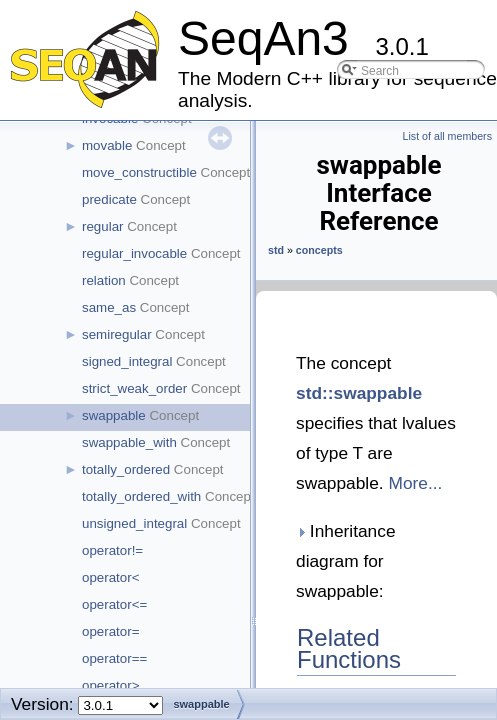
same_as (109, 307)
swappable (114, 415)
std (276, 250)
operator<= (114, 604)
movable (107, 145)
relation (104, 280)
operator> (110, 685)
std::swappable (359, 393)
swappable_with (129, 442)
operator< (110, 577)
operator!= (112, 550)
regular (103, 226)
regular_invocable (134, 253)
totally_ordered (126, 469)
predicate (109, 199)
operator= (110, 631)
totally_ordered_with (141, 496)
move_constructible (139, 172)
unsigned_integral (134, 523)
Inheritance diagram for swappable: (346, 561)
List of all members (447, 136)
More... (415, 483)
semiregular (117, 334)
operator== (114, 658)
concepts (319, 250)
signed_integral (127, 361)
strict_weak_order (134, 388)
